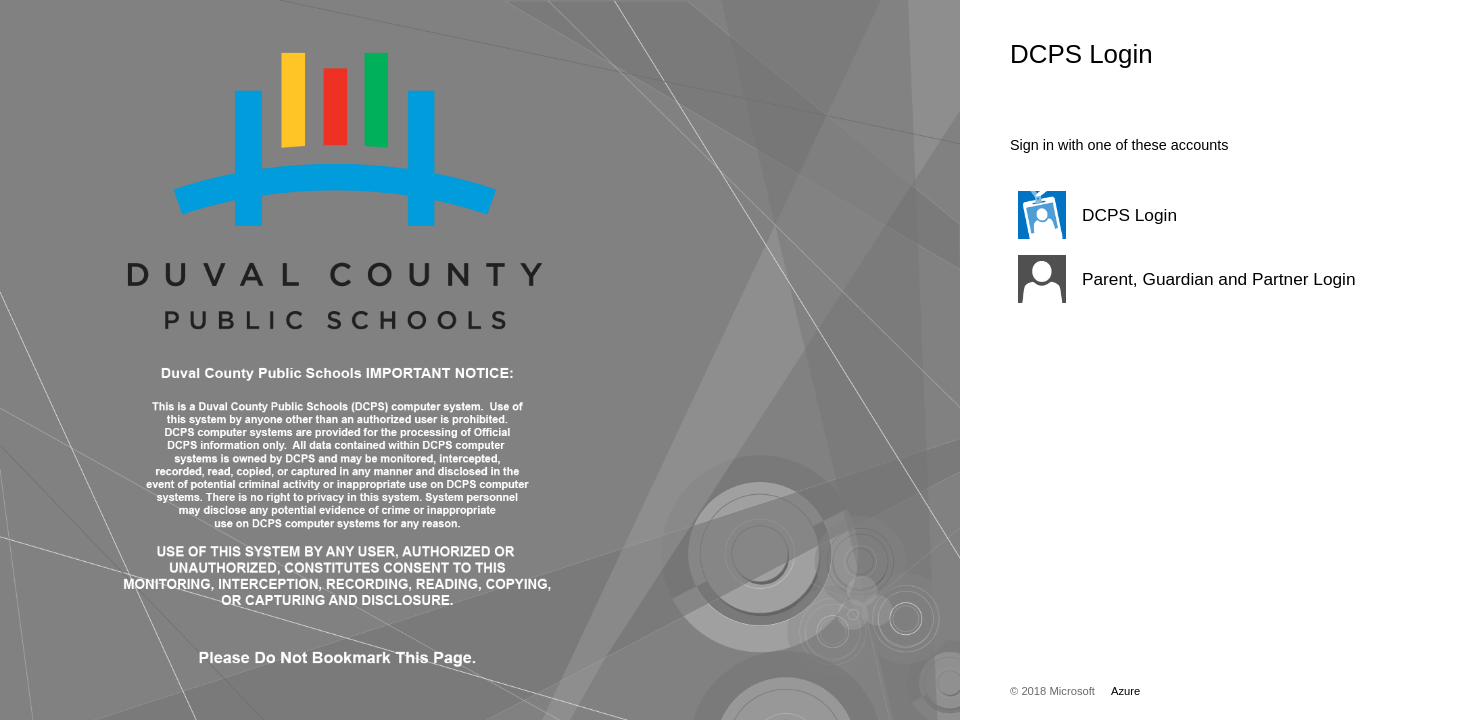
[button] (1185, 215)
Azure (1125, 691)
